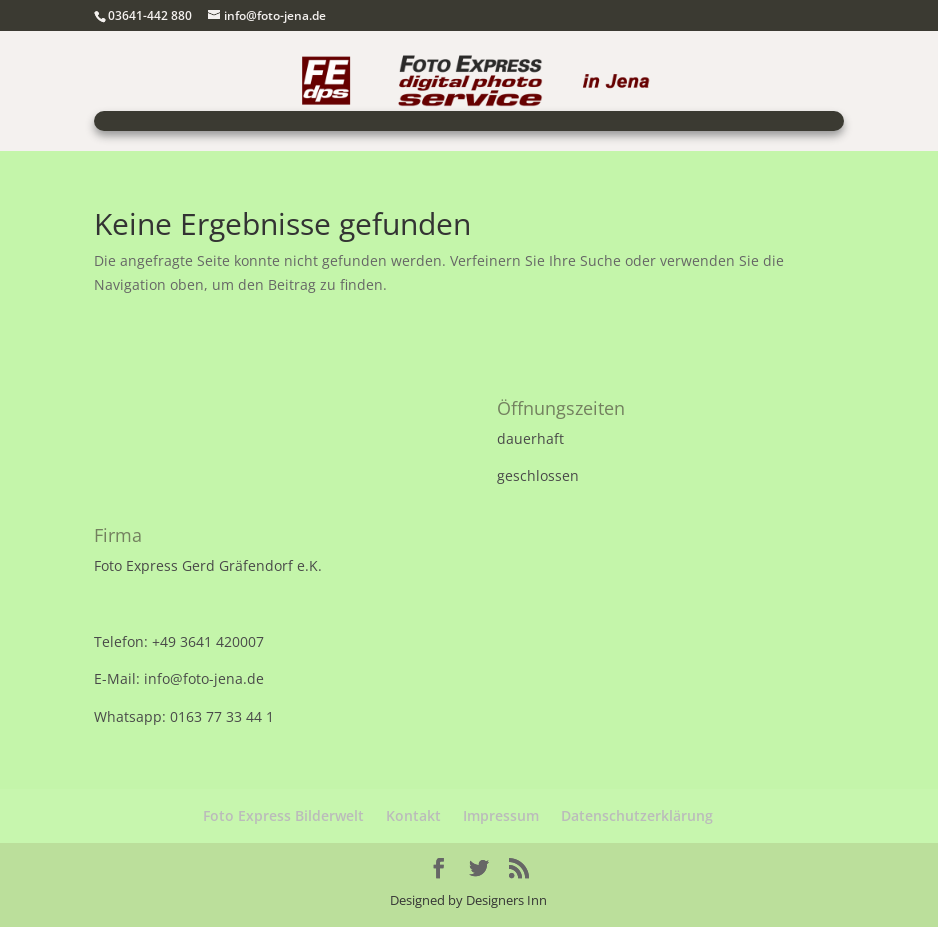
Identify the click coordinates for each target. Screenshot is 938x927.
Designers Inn (506, 900)
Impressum (501, 815)
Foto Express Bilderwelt (283, 815)
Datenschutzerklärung (637, 815)
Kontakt (413, 815)
